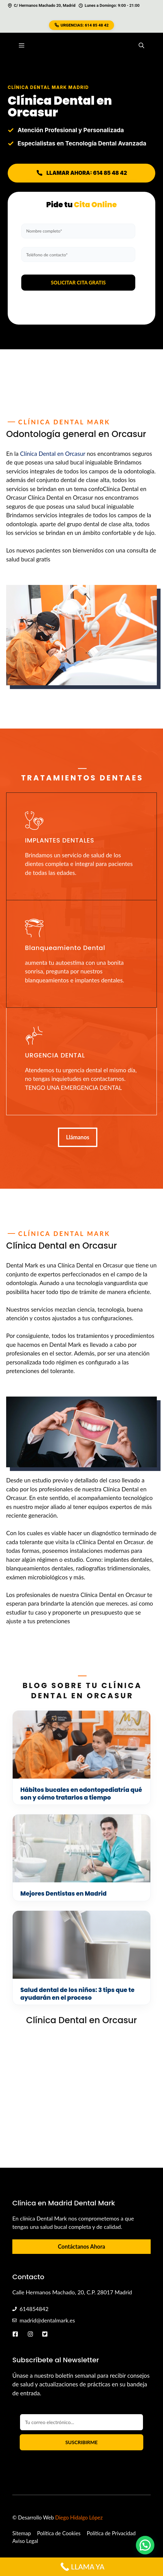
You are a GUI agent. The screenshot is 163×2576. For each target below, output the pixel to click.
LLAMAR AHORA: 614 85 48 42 (81, 173)
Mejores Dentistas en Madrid (63, 1893)
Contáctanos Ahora (81, 2246)
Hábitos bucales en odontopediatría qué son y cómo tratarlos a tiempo (81, 1794)
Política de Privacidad (111, 2533)
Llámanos (77, 1137)
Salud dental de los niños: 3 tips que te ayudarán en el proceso (77, 1994)
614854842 (33, 2308)
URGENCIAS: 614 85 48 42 (82, 25)
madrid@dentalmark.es (47, 2320)
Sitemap (21, 2533)
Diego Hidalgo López (79, 2517)
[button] (141, 45)
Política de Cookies (58, 2533)
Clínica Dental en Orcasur (52, 453)
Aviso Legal (25, 2541)
